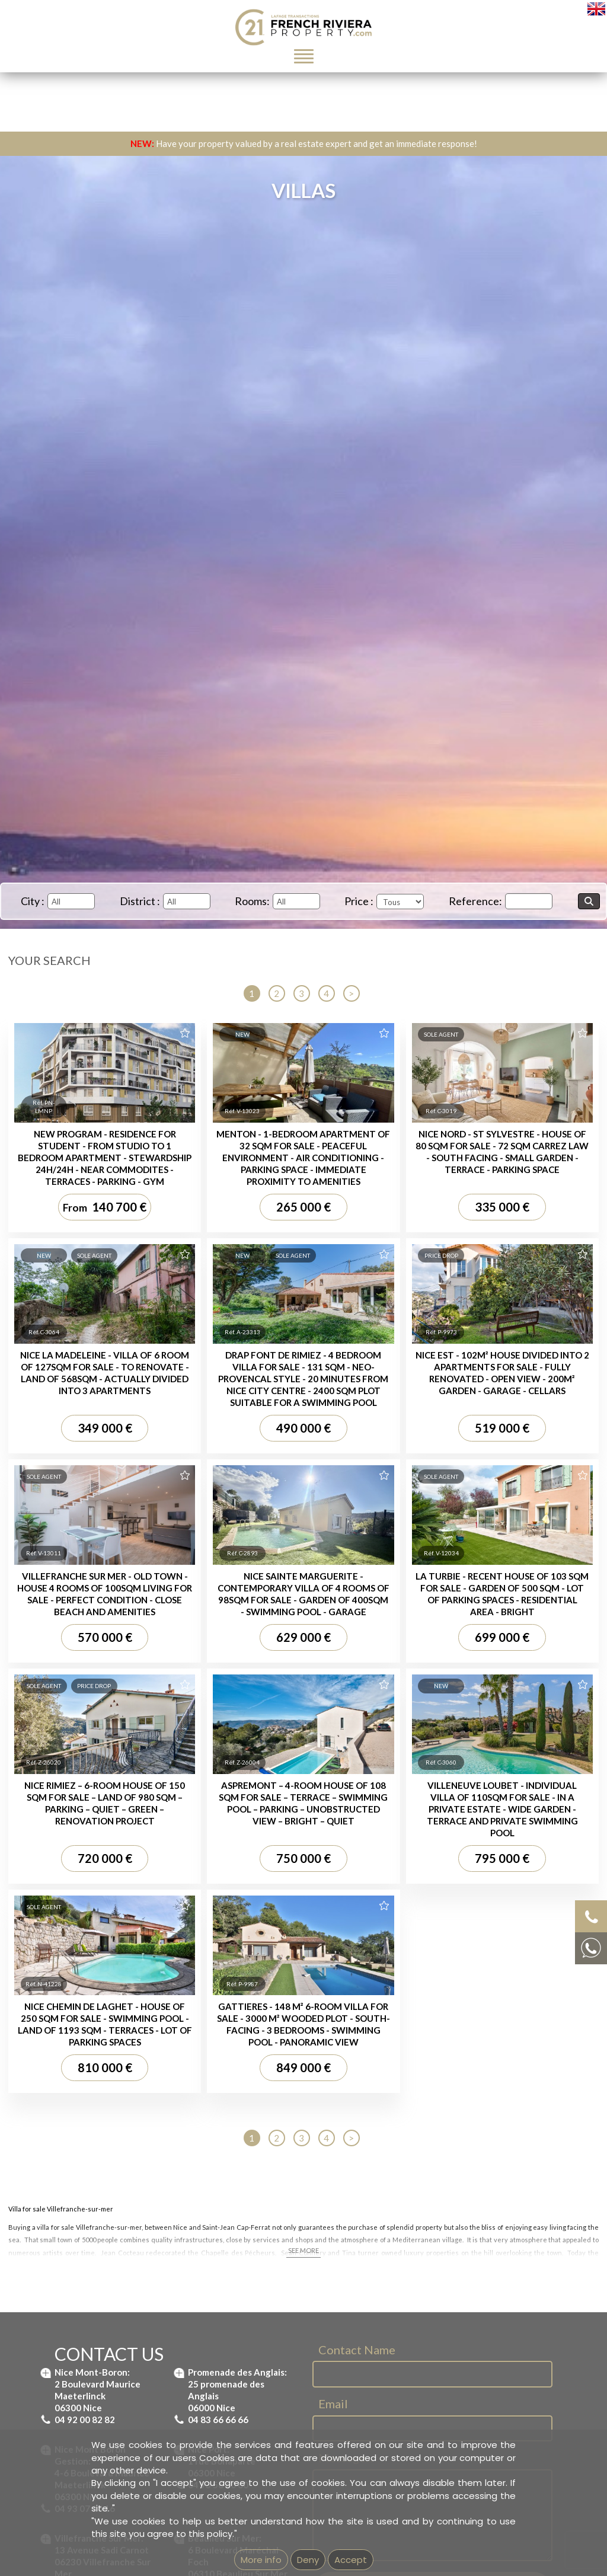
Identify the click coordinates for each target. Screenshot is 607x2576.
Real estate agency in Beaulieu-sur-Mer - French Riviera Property (424, 2017)
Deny (308, 2559)
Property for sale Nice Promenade (94, 1974)
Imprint (307, 2137)
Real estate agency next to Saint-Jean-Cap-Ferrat (395, 2042)
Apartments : (350, 1754)
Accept (350, 2559)
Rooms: (252, 900)
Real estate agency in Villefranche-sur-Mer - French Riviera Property (429, 2030)
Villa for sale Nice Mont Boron (253, 1936)
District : (140, 900)
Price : (358, 900)
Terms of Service (441, 1569)
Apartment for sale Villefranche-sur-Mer (376, 1816)
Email (333, 1328)
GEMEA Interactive (261, 2137)
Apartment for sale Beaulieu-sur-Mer (370, 1778)
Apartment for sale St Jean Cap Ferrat (374, 1791)
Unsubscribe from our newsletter (436, 2137)
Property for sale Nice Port (80, 1948)
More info (261, 2559)
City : (32, 900)
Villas (247, 1873)
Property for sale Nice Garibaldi (90, 1961)
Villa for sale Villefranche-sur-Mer (260, 1897)
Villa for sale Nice (231, 1948)
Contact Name (356, 1274)
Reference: (475, 900)
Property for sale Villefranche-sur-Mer (101, 1936)
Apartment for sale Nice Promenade (370, 1854)
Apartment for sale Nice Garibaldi (365, 1842)
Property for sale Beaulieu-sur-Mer (95, 1897)
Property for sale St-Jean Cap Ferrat (99, 1910)
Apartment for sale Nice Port (356, 1829)
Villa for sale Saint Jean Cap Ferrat (263, 1910)
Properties (79, 1873)
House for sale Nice (235, 1961)
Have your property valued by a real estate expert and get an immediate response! (303, 143)
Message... (345, 1382)
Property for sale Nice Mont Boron (94, 1923)
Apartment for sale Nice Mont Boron (370, 1803)
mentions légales (351, 2137)
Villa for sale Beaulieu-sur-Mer (254, 1923)
